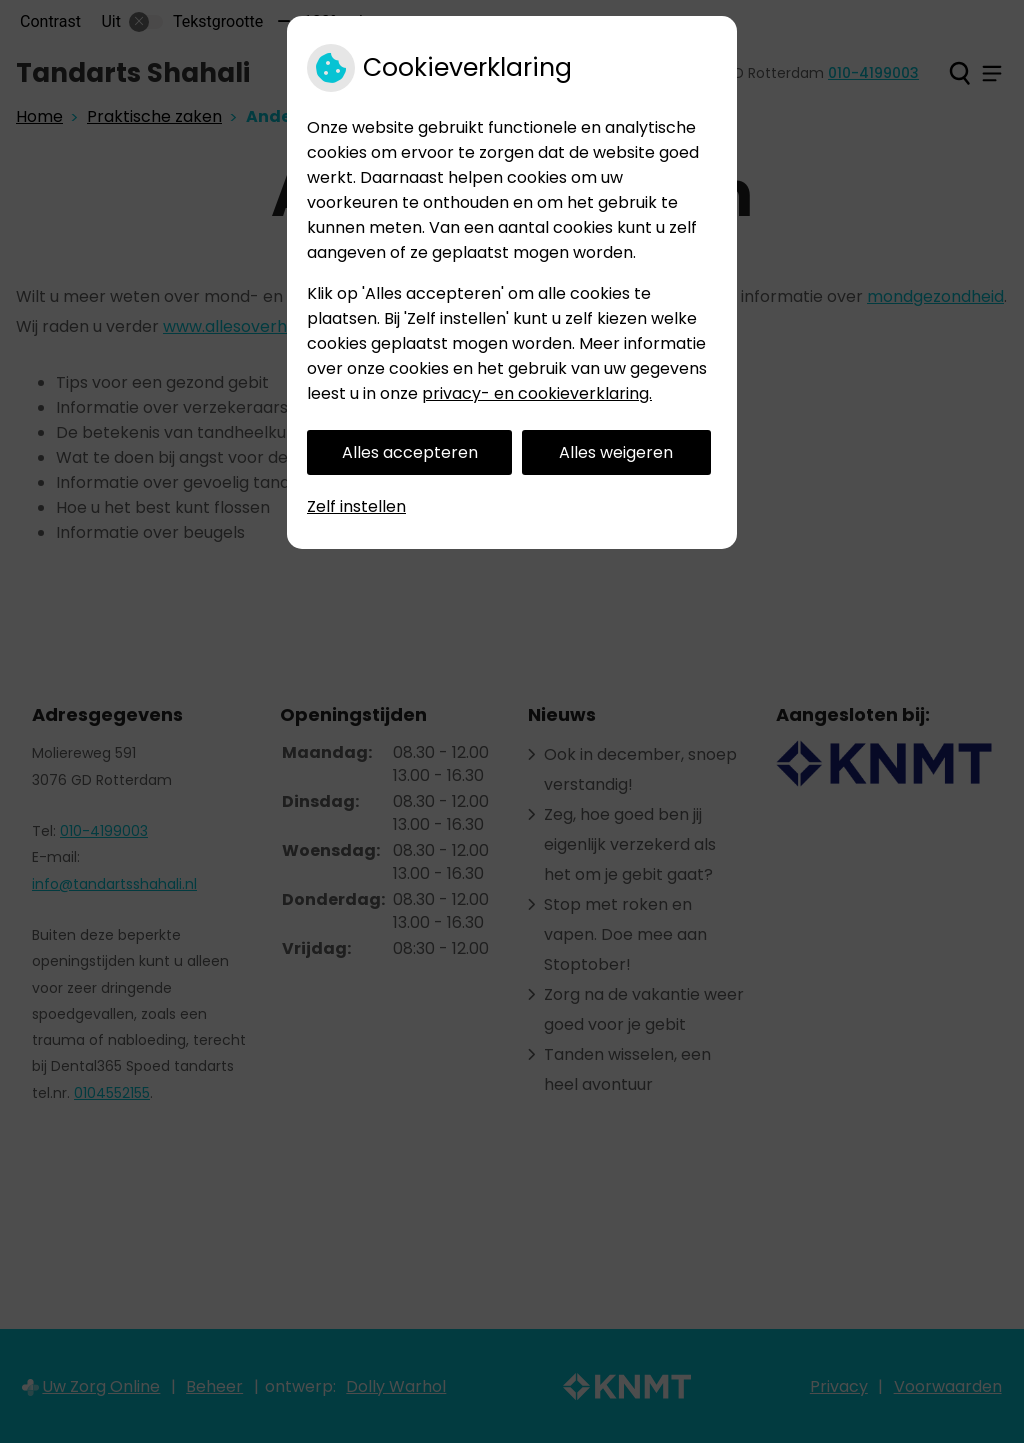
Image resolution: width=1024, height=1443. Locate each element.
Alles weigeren (616, 452)
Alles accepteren (410, 452)
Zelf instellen (356, 506)
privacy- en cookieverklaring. (537, 393)
